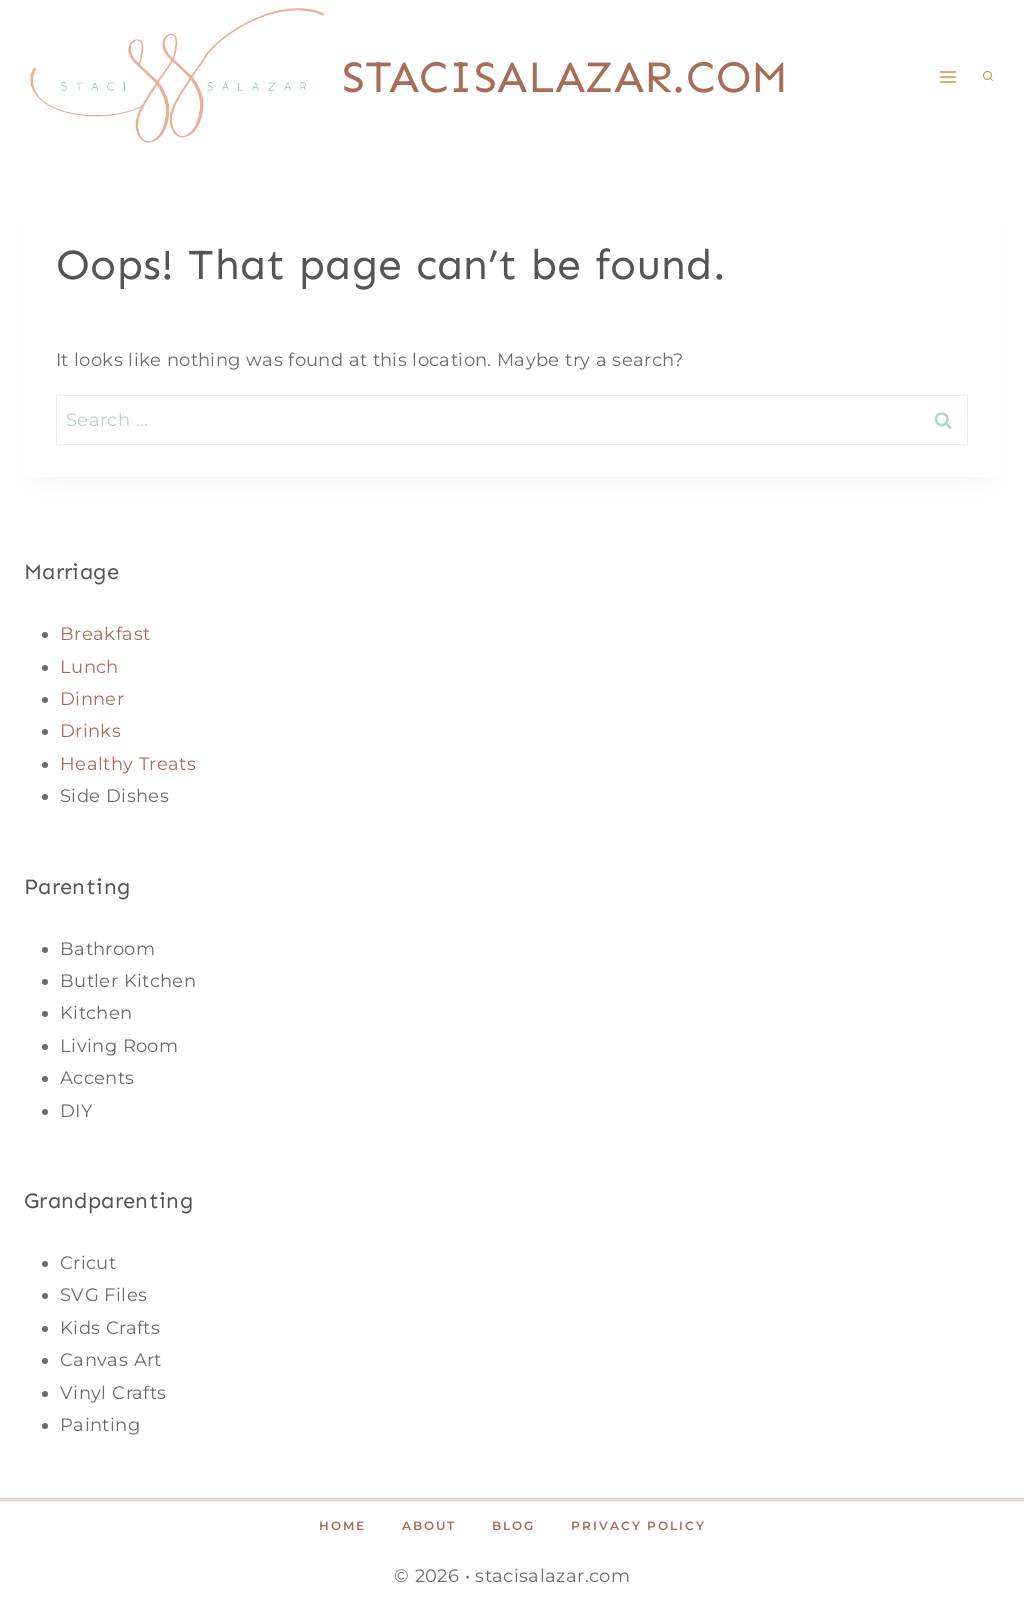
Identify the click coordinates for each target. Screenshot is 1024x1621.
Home (342, 1525)
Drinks (90, 731)
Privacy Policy (638, 1525)
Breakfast (105, 634)
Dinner (92, 699)
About (429, 1525)
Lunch (89, 667)
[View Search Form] (988, 77)
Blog (513, 1525)
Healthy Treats (128, 764)
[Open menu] (947, 76)
